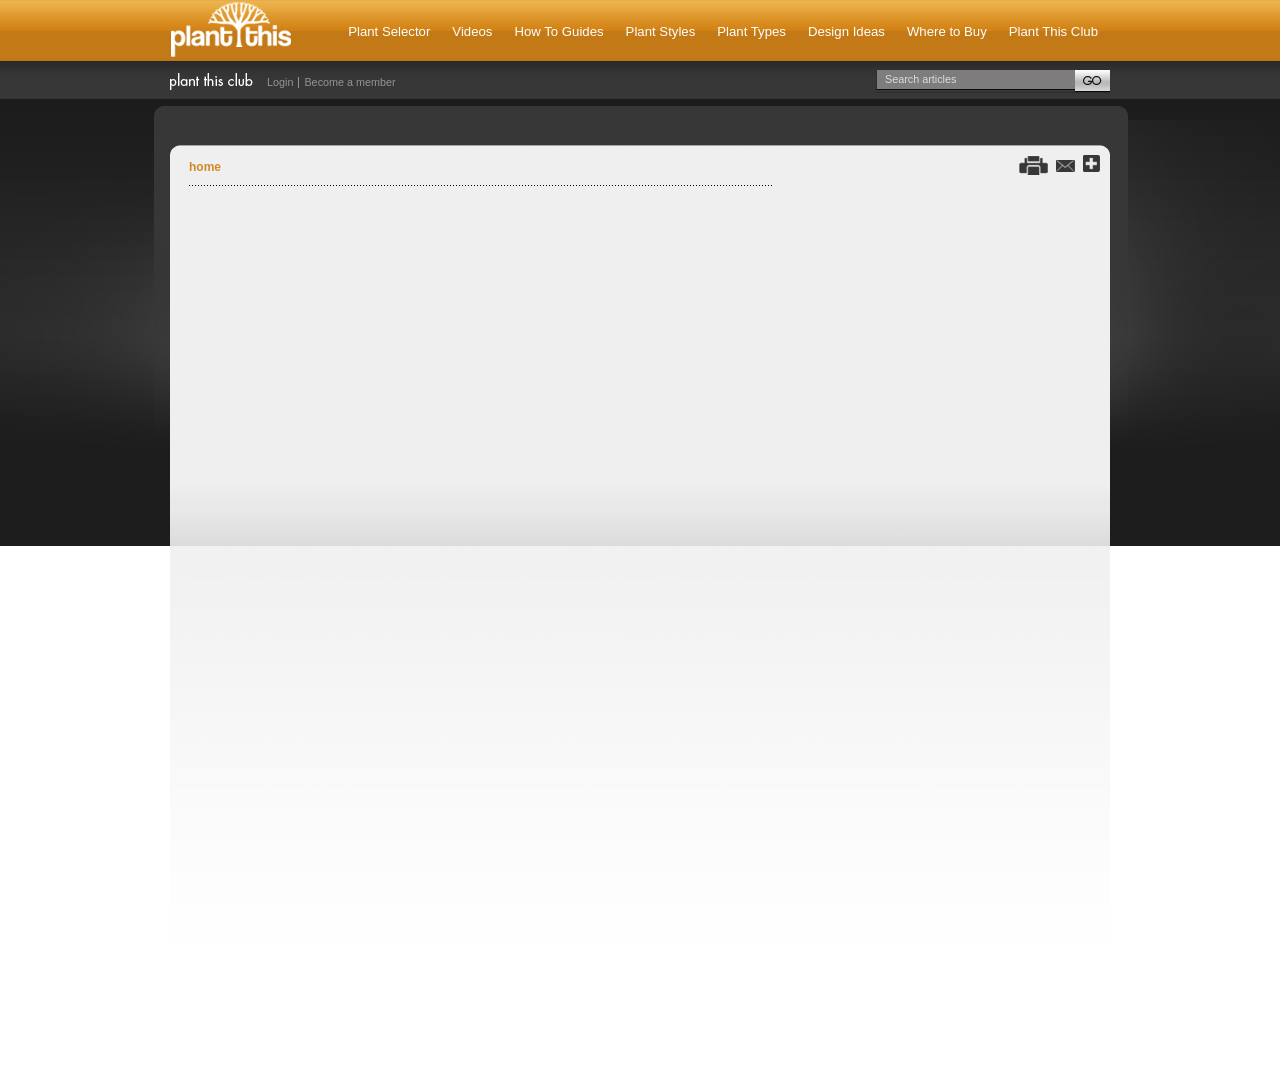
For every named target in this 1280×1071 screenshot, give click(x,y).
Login (280, 82)
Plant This (231, 30)
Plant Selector (389, 31)
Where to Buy (947, 31)
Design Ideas (846, 31)
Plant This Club (1053, 31)
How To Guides (558, 31)
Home (205, 167)
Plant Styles (661, 31)
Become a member (349, 82)
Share (1091, 164)
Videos (472, 31)
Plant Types (751, 31)
